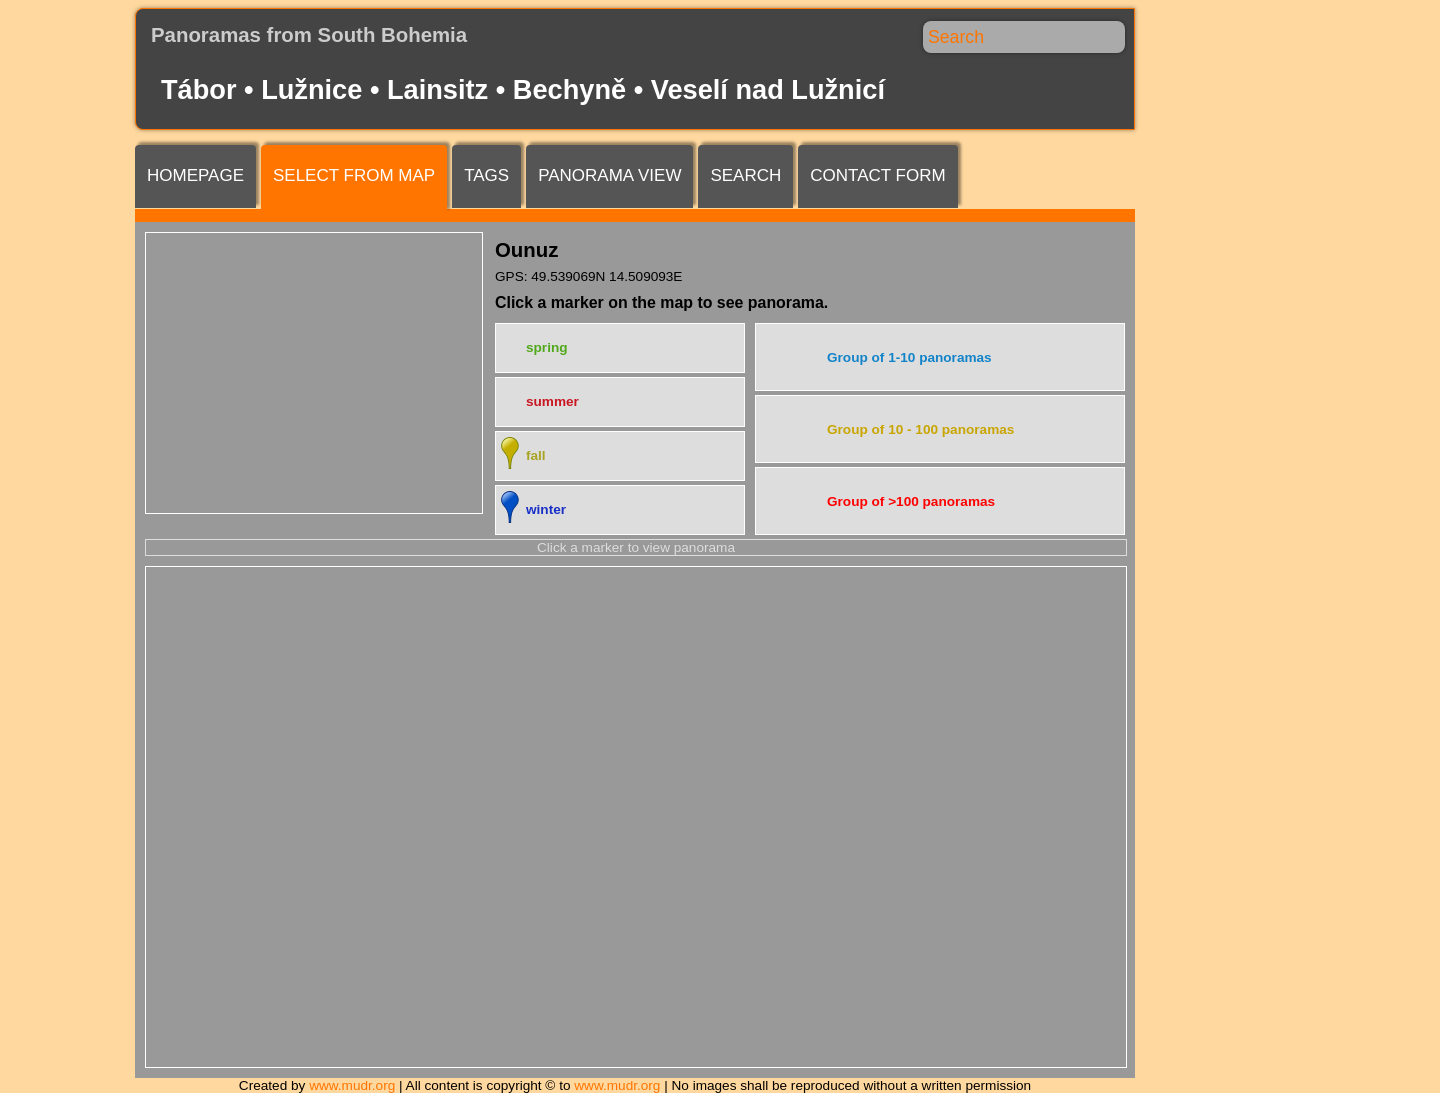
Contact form (877, 175)
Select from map (354, 175)
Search (745, 175)
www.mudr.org (352, 1085)
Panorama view (609, 175)
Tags (486, 175)
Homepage (195, 175)
